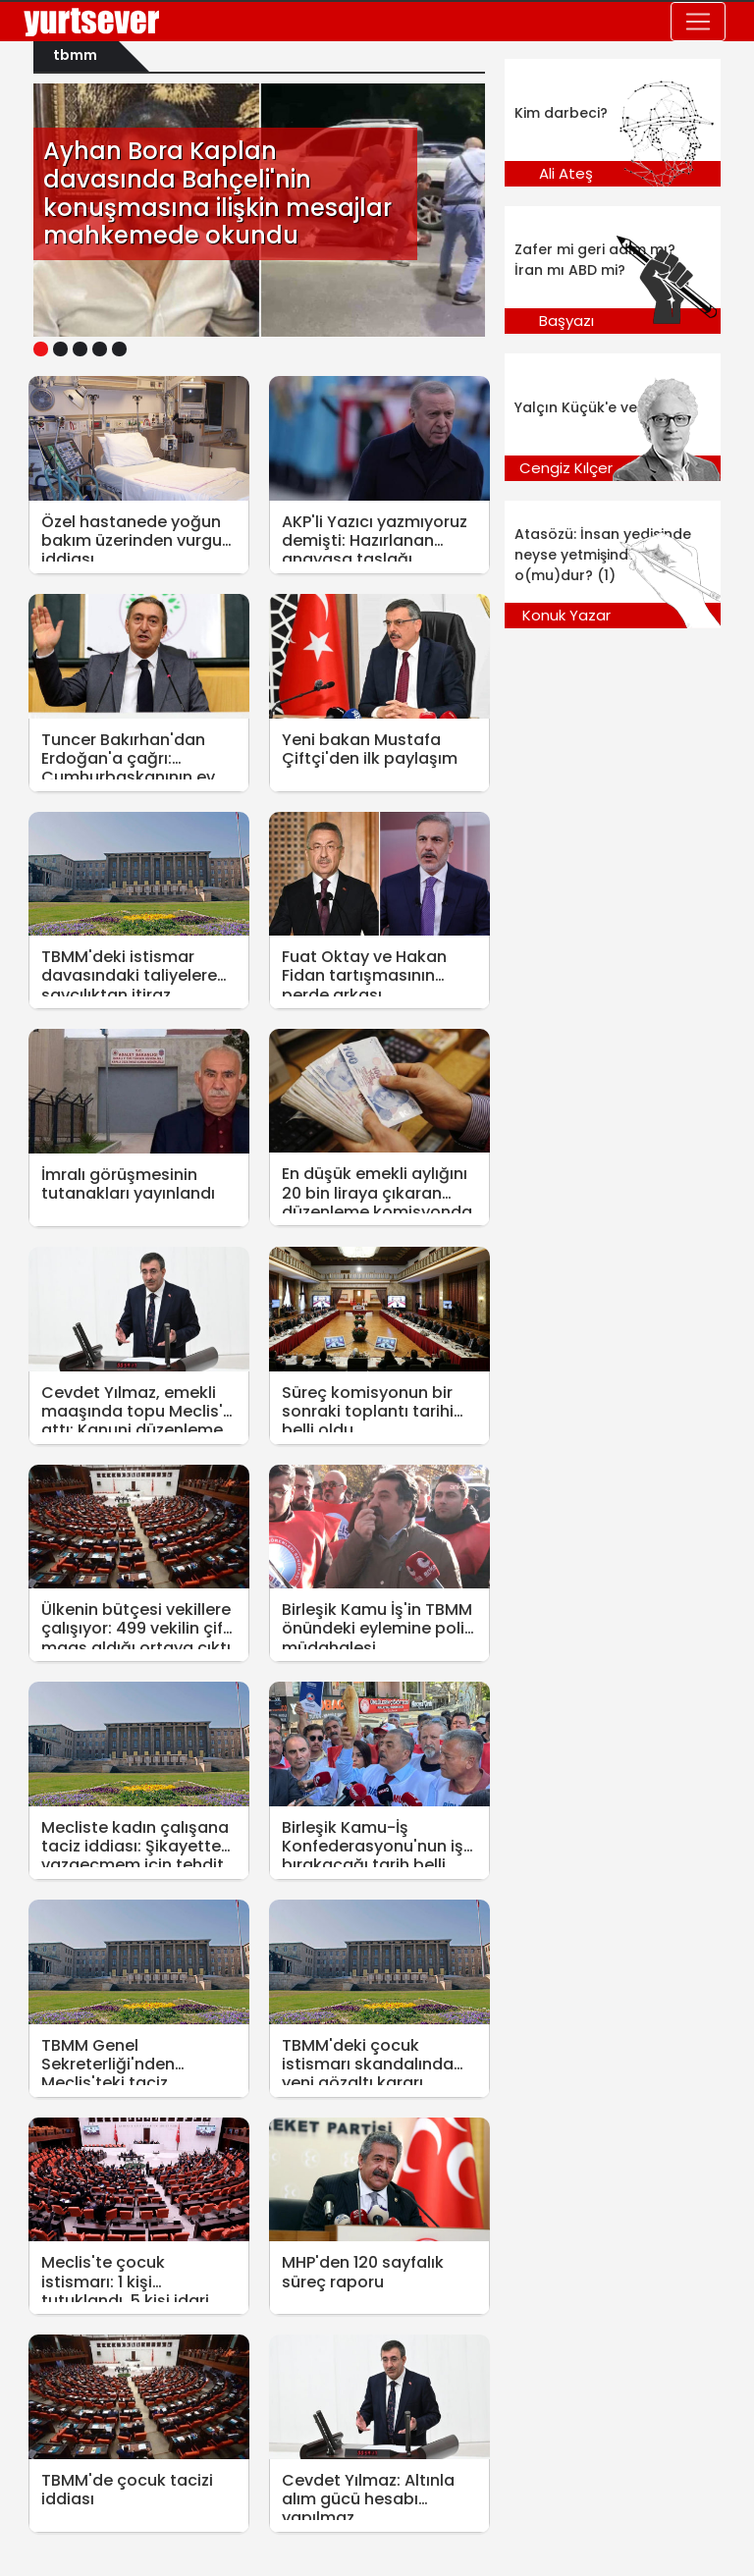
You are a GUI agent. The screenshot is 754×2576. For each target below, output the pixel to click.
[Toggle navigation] (698, 21)
